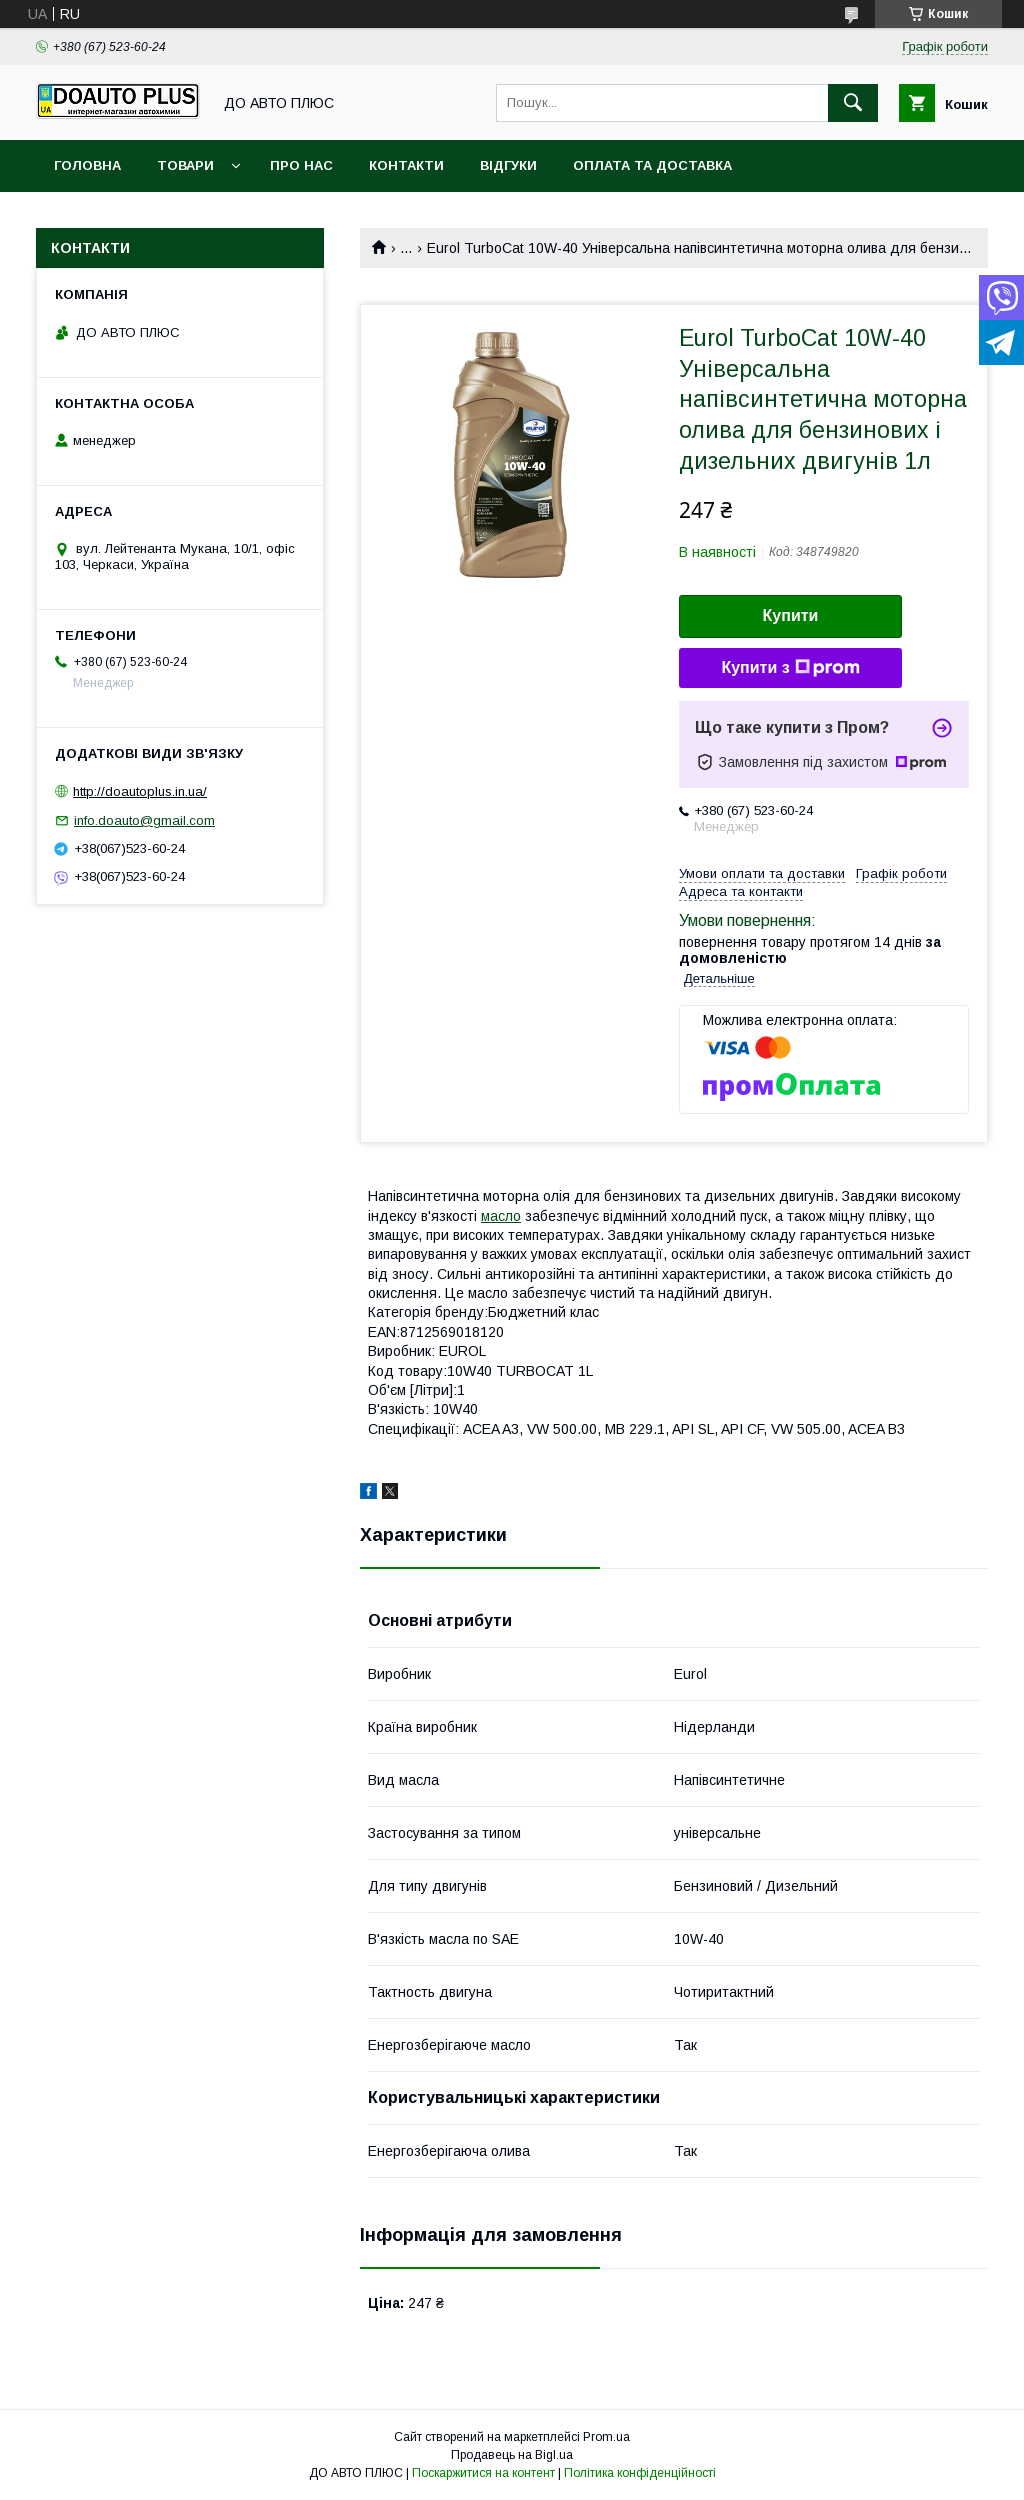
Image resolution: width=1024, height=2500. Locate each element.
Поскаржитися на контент (483, 2473)
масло (501, 1216)
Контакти (406, 165)
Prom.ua (606, 2437)
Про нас (301, 165)
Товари (185, 165)
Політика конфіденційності (640, 2473)
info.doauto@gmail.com (144, 820)
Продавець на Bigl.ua (512, 2455)
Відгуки (508, 165)
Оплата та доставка (652, 165)
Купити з (790, 668)
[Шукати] (853, 103)
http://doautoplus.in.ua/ (140, 791)
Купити (791, 615)
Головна (87, 165)
